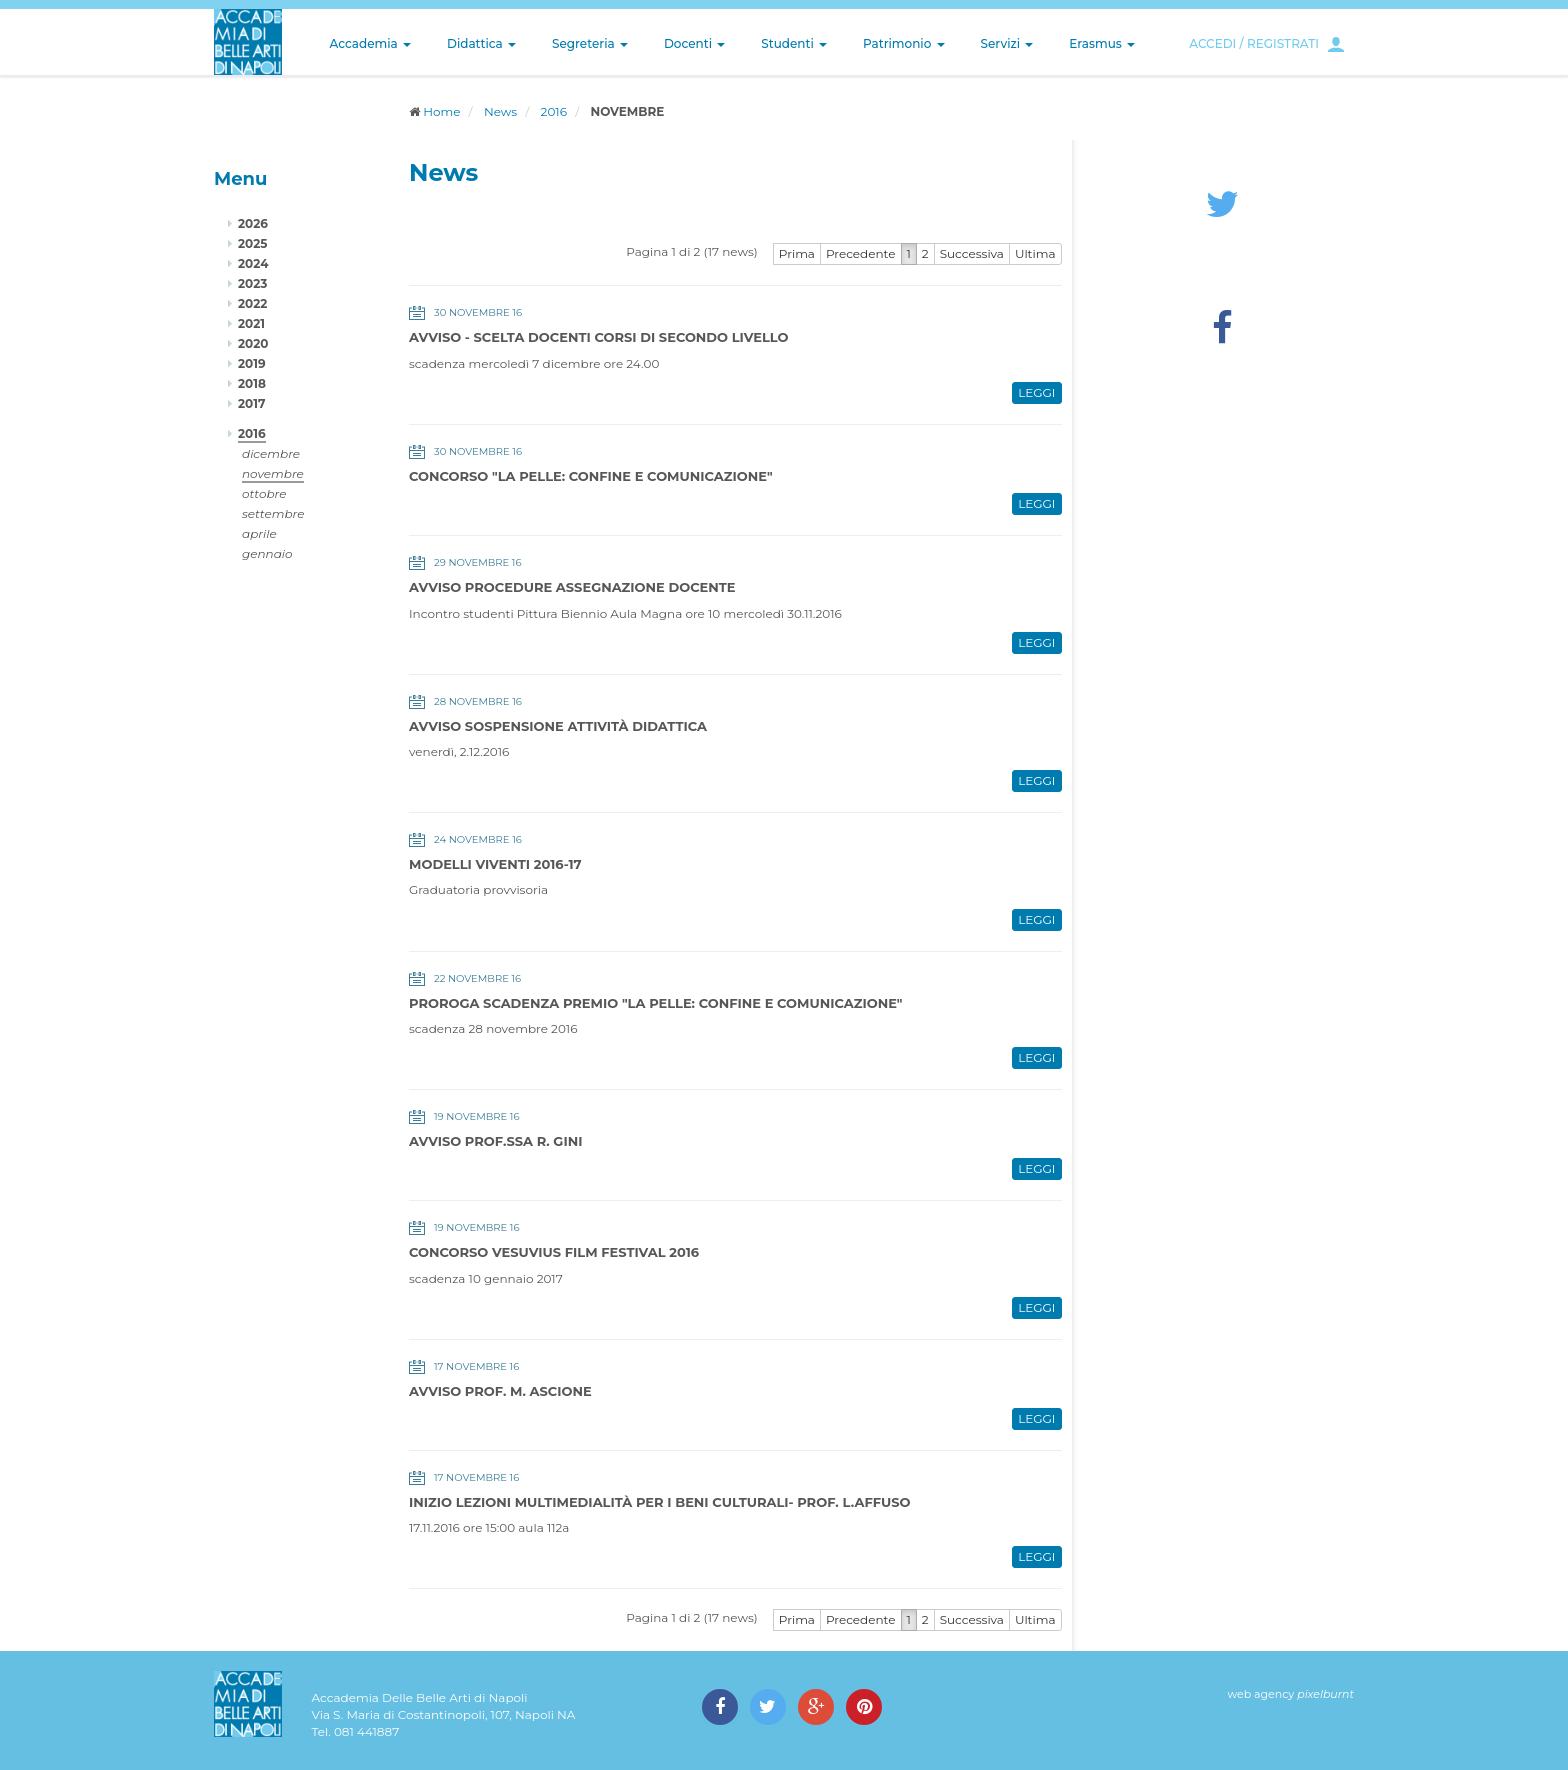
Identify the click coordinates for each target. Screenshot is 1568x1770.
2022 (252, 303)
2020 (253, 343)
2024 (253, 263)
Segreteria (590, 43)
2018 (252, 383)
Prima (797, 253)
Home (441, 111)
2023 (252, 283)
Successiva (972, 253)
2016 (554, 111)
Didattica (481, 43)
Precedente (861, 253)
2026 (253, 223)
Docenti (694, 43)
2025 (252, 243)
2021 (251, 323)
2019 (252, 363)
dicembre (271, 453)
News (500, 111)
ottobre (264, 493)
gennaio (267, 553)
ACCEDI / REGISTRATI (1254, 43)
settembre (273, 513)
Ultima (1035, 253)
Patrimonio (904, 43)
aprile (259, 533)
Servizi (1007, 43)
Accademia (370, 43)
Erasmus (1102, 43)
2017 (251, 403)
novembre (273, 473)
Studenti (794, 43)
